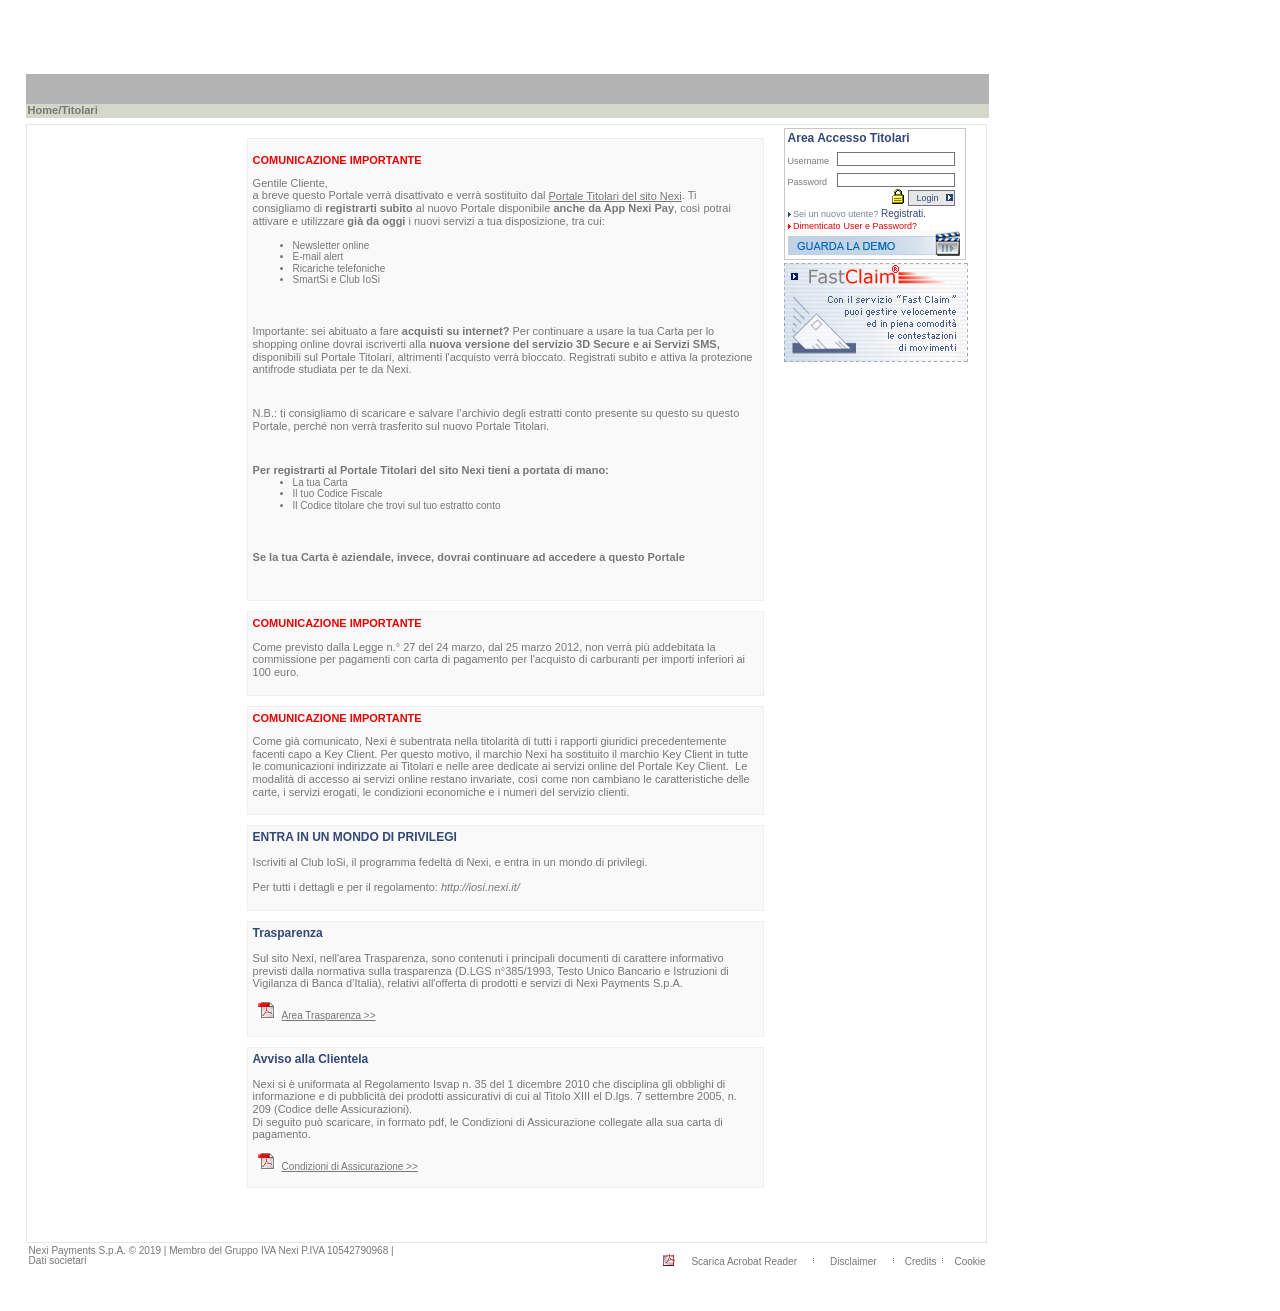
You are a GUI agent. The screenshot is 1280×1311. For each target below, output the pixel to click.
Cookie (969, 1261)
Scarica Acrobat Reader (744, 1261)
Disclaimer (853, 1261)
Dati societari (58, 1260)
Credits (921, 1261)
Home (43, 110)
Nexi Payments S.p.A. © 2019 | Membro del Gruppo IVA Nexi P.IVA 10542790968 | (211, 1250)
